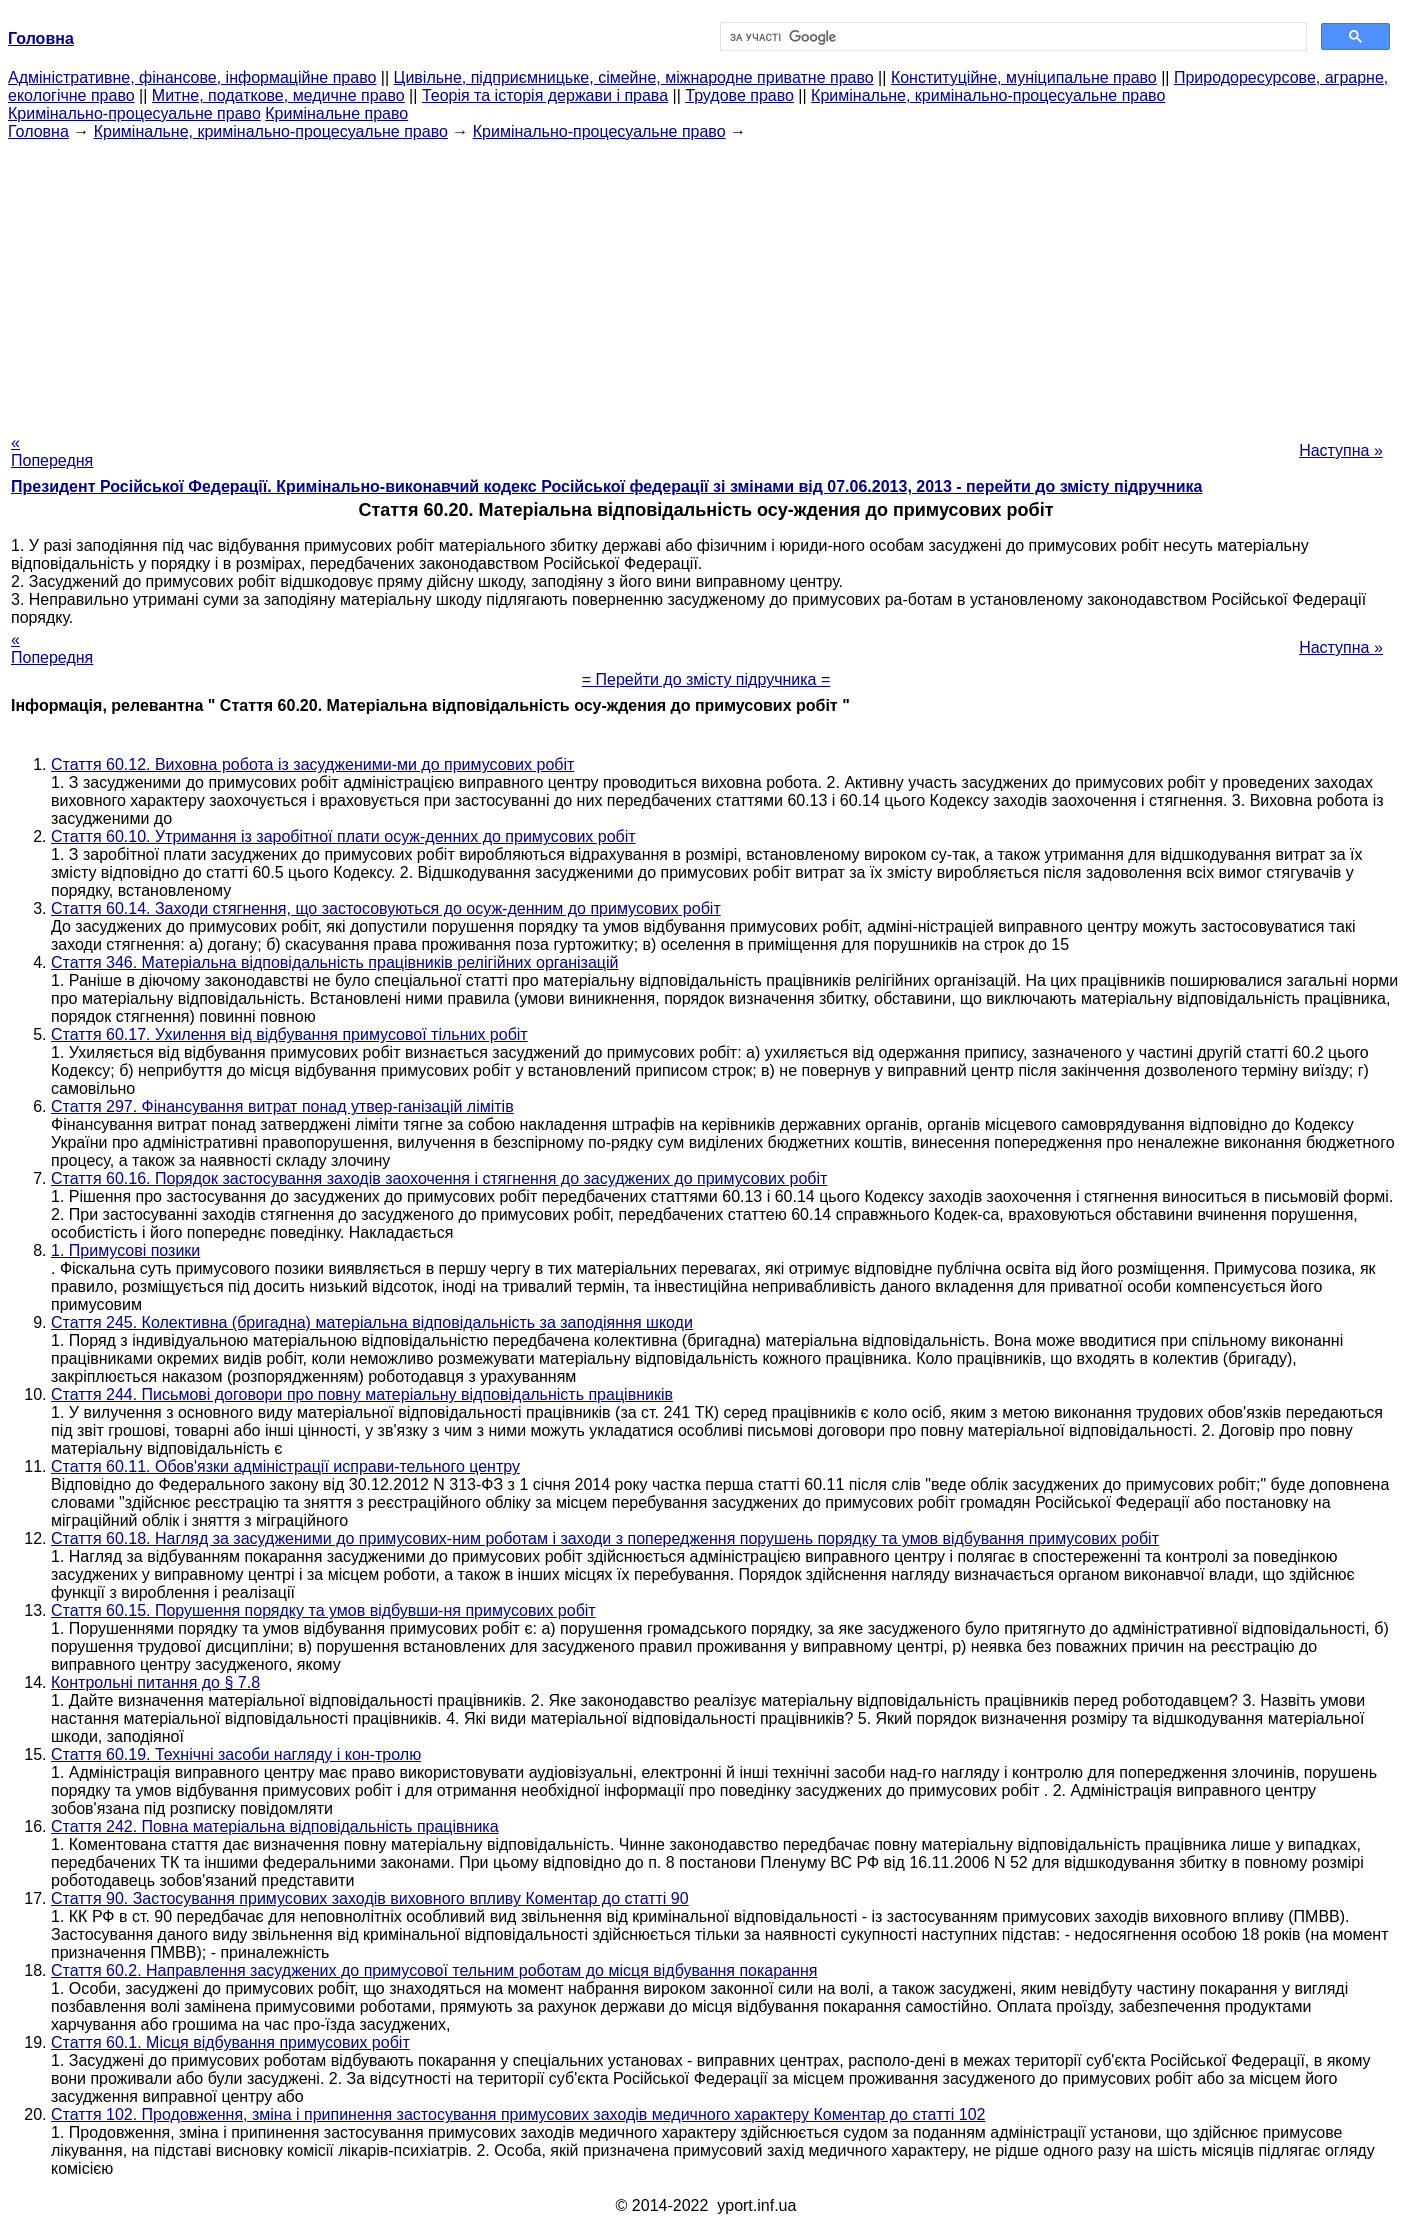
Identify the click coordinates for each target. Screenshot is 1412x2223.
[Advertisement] (706, 281)
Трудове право (739, 95)
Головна (38, 131)
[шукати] (1011, 37)
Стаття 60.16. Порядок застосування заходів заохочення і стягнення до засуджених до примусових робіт (439, 1178)
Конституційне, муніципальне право (1024, 77)
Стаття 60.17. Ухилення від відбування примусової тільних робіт (289, 1034)
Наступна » (1341, 450)
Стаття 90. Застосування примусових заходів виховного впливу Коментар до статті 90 (370, 1898)
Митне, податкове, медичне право (278, 95)
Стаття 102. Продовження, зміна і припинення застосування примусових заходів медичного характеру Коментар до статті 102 (518, 2114)
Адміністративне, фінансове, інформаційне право (192, 77)
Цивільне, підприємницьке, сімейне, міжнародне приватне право (634, 77)
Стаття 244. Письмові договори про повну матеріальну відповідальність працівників (362, 1394)
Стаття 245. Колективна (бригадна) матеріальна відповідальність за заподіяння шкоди (372, 1322)
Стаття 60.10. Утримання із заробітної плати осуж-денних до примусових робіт (343, 836)
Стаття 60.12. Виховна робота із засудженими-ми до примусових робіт (312, 764)
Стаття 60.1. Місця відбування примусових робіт (230, 2042)
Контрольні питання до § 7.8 (155, 1682)
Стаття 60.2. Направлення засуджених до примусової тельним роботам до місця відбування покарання (434, 1970)
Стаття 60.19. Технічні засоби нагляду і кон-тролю (236, 1754)
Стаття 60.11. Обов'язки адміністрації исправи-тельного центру (285, 1466)
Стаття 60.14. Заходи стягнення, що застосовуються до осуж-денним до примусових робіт (386, 908)
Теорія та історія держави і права (545, 95)
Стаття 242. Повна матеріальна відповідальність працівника (275, 1826)
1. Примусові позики (125, 1250)
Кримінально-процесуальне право (134, 113)
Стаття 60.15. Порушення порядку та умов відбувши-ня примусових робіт (323, 1610)
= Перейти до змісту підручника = (706, 679)
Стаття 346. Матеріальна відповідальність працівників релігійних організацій (334, 962)
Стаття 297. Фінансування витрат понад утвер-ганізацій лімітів (282, 1106)
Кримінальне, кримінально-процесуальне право (988, 95)
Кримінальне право (336, 113)
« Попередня (52, 451)
